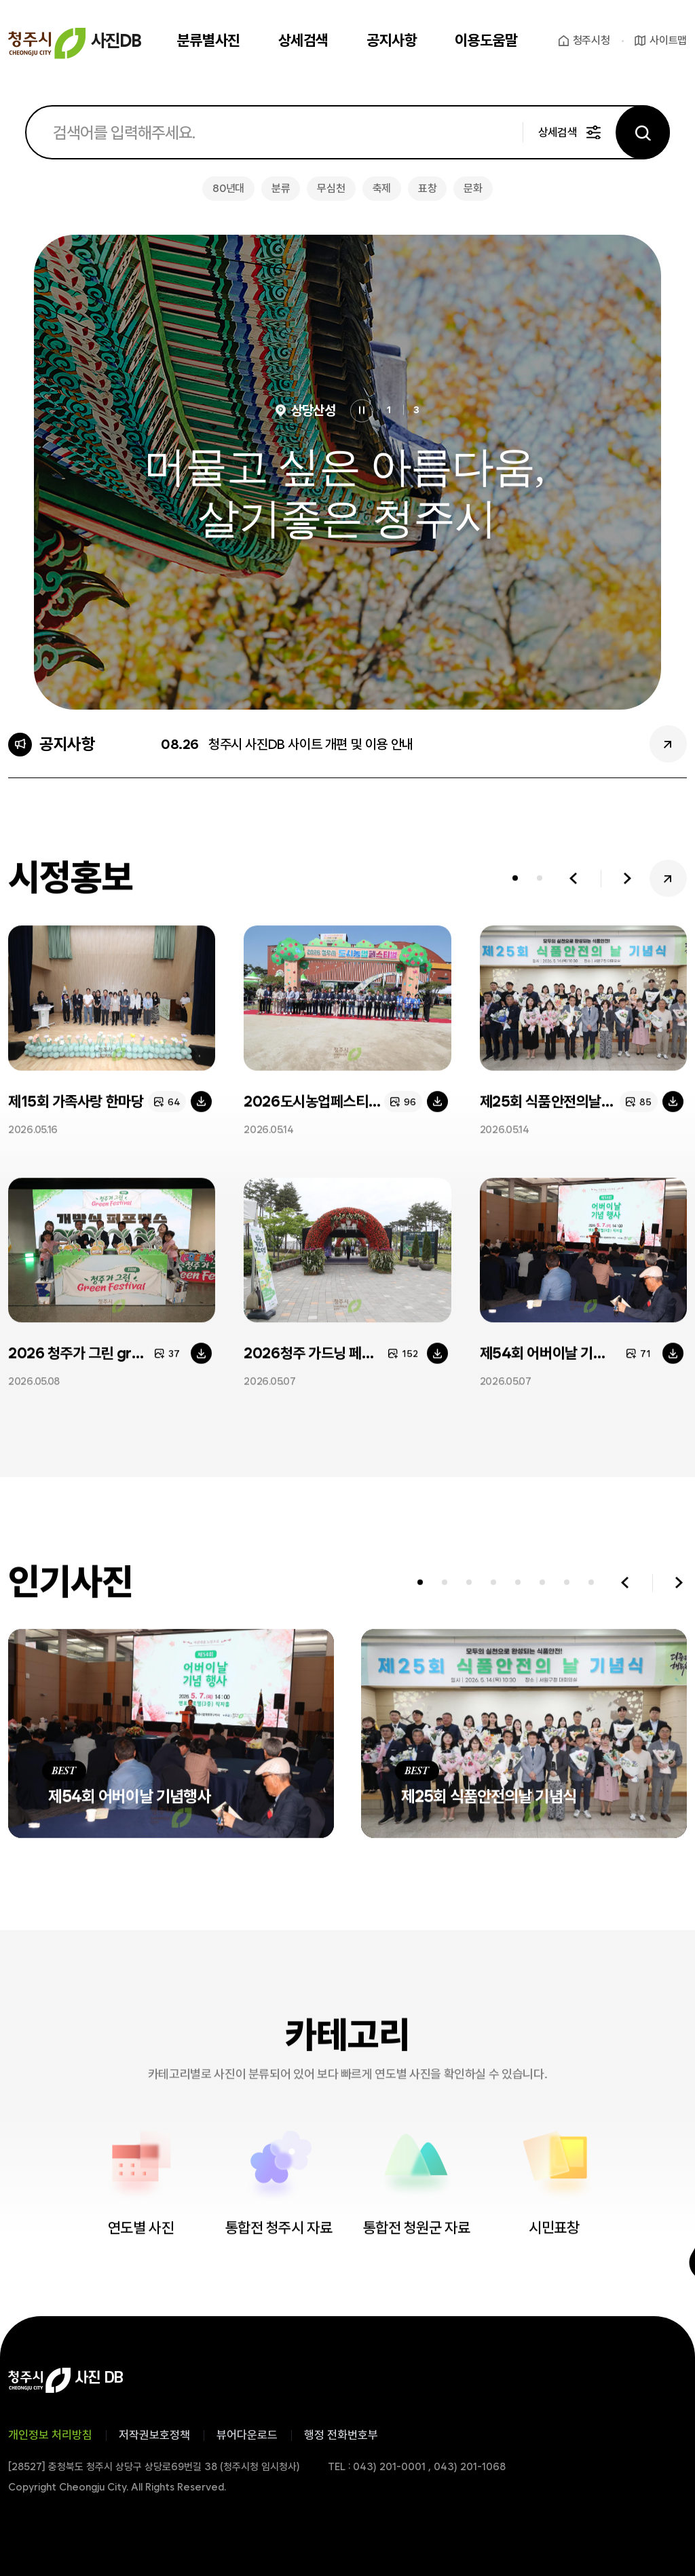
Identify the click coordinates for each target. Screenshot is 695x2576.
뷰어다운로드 (247, 2435)
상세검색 (557, 132)
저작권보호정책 (154, 2435)
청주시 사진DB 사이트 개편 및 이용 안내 (310, 744)
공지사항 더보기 (668, 744)
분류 (280, 188)
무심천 (331, 188)
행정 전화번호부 (341, 2435)
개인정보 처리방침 (50, 2435)
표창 (427, 188)
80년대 (228, 188)
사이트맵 (668, 40)
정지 (361, 411)
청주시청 (591, 40)
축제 (382, 188)
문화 (473, 188)
